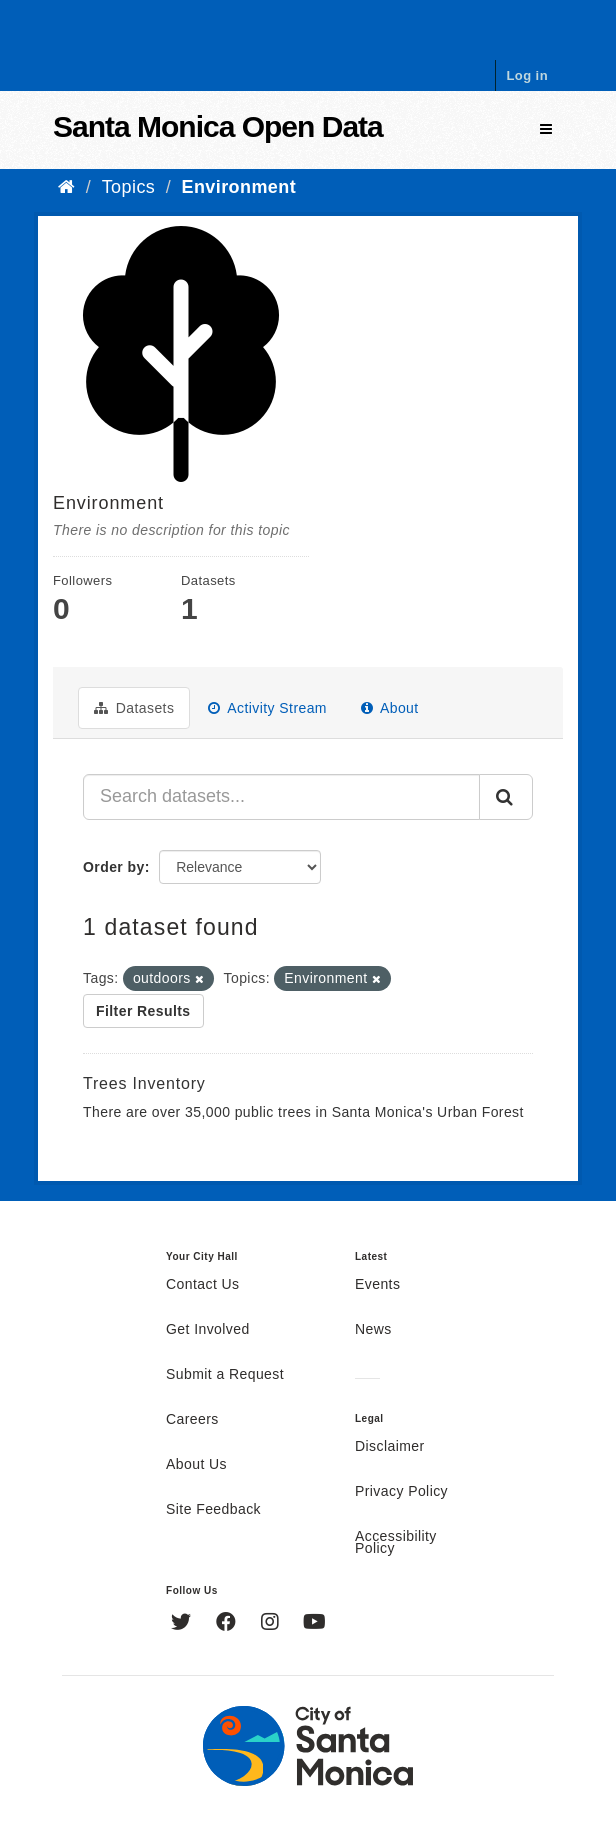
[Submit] (506, 797)
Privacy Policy (401, 1492)
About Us (196, 1465)
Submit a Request (225, 1375)
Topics (129, 187)
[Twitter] (183, 1624)
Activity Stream (267, 708)
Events (377, 1285)
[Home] (66, 187)
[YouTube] (314, 1624)
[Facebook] (228, 1624)
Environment (239, 187)
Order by (114, 867)
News (373, 1330)
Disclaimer (390, 1447)
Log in (527, 75)
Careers (192, 1420)
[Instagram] (272, 1624)
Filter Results (143, 1011)
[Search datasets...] (281, 797)
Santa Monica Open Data (218, 126)
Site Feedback (213, 1510)
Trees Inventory (144, 1083)
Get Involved (208, 1330)
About (390, 708)
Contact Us (202, 1285)
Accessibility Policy (396, 1543)
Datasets (134, 708)
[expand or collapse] (546, 129)
